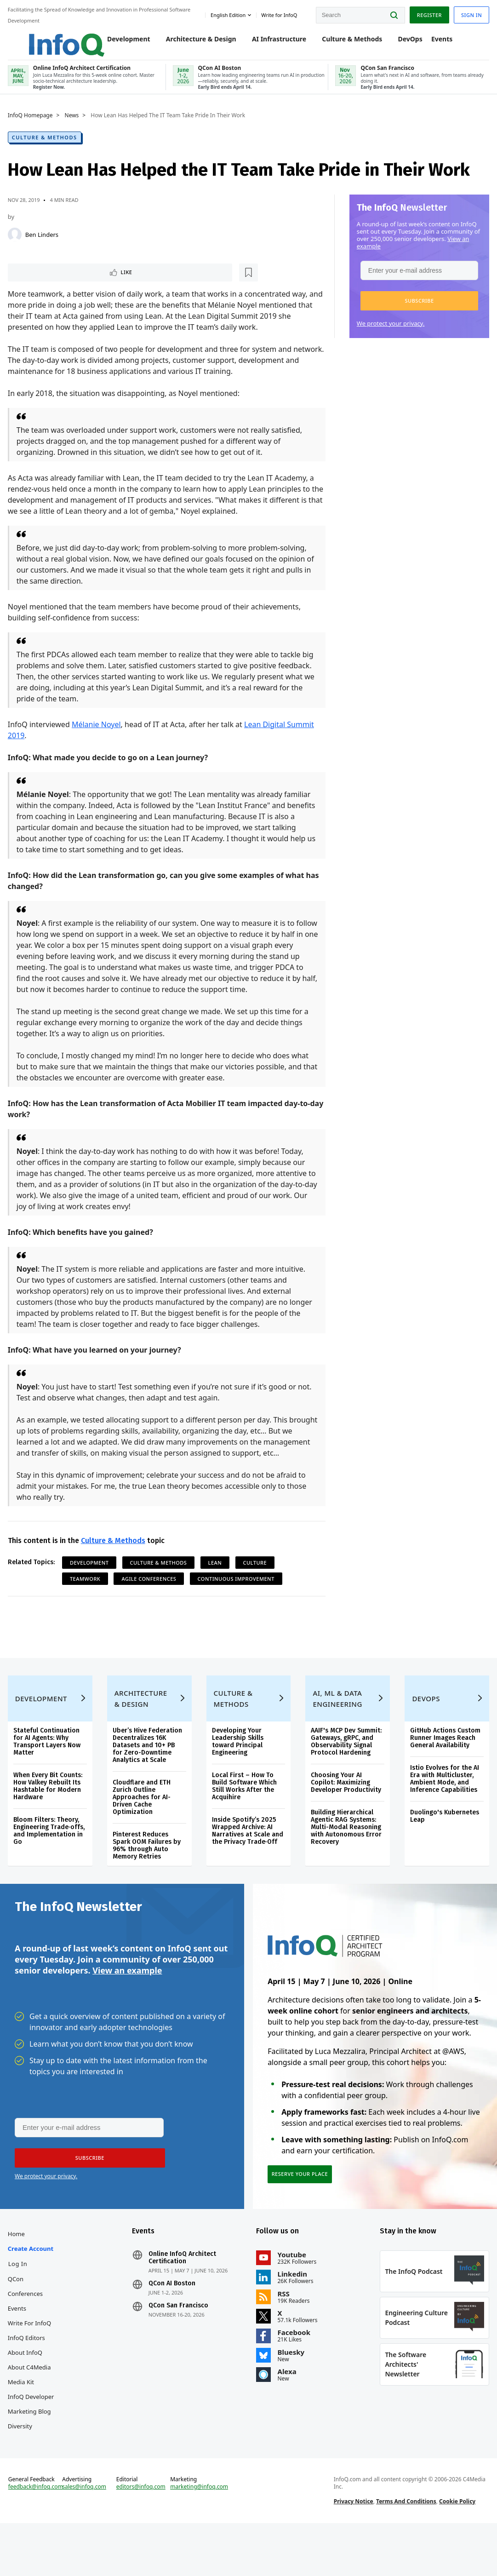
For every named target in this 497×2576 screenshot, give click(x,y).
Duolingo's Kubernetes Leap (443, 1845)
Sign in (470, 13)
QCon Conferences (26, 2325)
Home (17, 2273)
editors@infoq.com (141, 2535)
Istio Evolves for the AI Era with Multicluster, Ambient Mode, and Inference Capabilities (443, 1808)
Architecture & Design (191, 42)
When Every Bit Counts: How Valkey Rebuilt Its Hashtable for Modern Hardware (49, 1815)
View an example (127, 2004)
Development (119, 42)
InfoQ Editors (27, 2377)
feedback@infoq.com (37, 2543)
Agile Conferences (150, 1598)
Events (432, 42)
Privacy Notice (353, 2550)
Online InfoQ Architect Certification (183, 2297)
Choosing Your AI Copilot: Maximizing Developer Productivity (346, 1812)
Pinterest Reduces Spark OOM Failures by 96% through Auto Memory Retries (148, 1875)
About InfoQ (26, 2392)
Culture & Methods (343, 42)
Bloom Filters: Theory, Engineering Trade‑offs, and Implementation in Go (50, 1860)
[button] (418, 308)
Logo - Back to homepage (47, 38)
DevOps (400, 42)
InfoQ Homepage (31, 123)
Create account (32, 2288)
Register (427, 13)
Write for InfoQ (30, 2362)
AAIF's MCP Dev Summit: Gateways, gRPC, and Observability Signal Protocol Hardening (346, 1771)
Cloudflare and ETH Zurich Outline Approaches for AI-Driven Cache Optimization (142, 1826)
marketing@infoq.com (200, 2535)
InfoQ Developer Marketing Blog (32, 2443)
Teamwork (86, 1598)
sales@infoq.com (85, 2535)
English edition (226, 13)
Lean (216, 1582)
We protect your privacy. (390, 331)
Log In (19, 2303)
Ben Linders (43, 242)
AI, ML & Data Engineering (337, 1728)
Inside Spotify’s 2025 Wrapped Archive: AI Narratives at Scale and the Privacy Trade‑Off (247, 1860)
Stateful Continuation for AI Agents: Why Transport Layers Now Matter (48, 1771)
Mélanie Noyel (97, 734)
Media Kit (22, 2421)
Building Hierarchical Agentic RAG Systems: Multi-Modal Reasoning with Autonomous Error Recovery (346, 1856)
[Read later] (63, 281)
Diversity (21, 2465)
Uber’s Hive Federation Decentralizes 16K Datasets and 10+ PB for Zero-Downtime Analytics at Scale (148, 1774)
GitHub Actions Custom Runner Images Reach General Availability (444, 1767)
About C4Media (30, 2407)
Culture (256, 1582)
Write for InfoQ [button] (278, 13)
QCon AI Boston (172, 2323)
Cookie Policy (457, 2550)
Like (34, 280)
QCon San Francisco (179, 2345)
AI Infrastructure (269, 42)
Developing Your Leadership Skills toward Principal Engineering (237, 1771)
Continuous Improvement (237, 1598)
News (73, 123)
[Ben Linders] (16, 242)
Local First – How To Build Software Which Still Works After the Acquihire (244, 1815)
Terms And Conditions (406, 2550)
